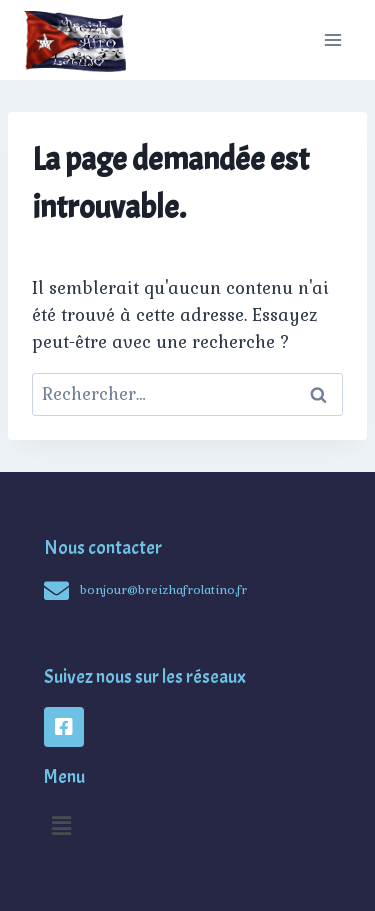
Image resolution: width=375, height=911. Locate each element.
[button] (61, 825)
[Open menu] (332, 39)
